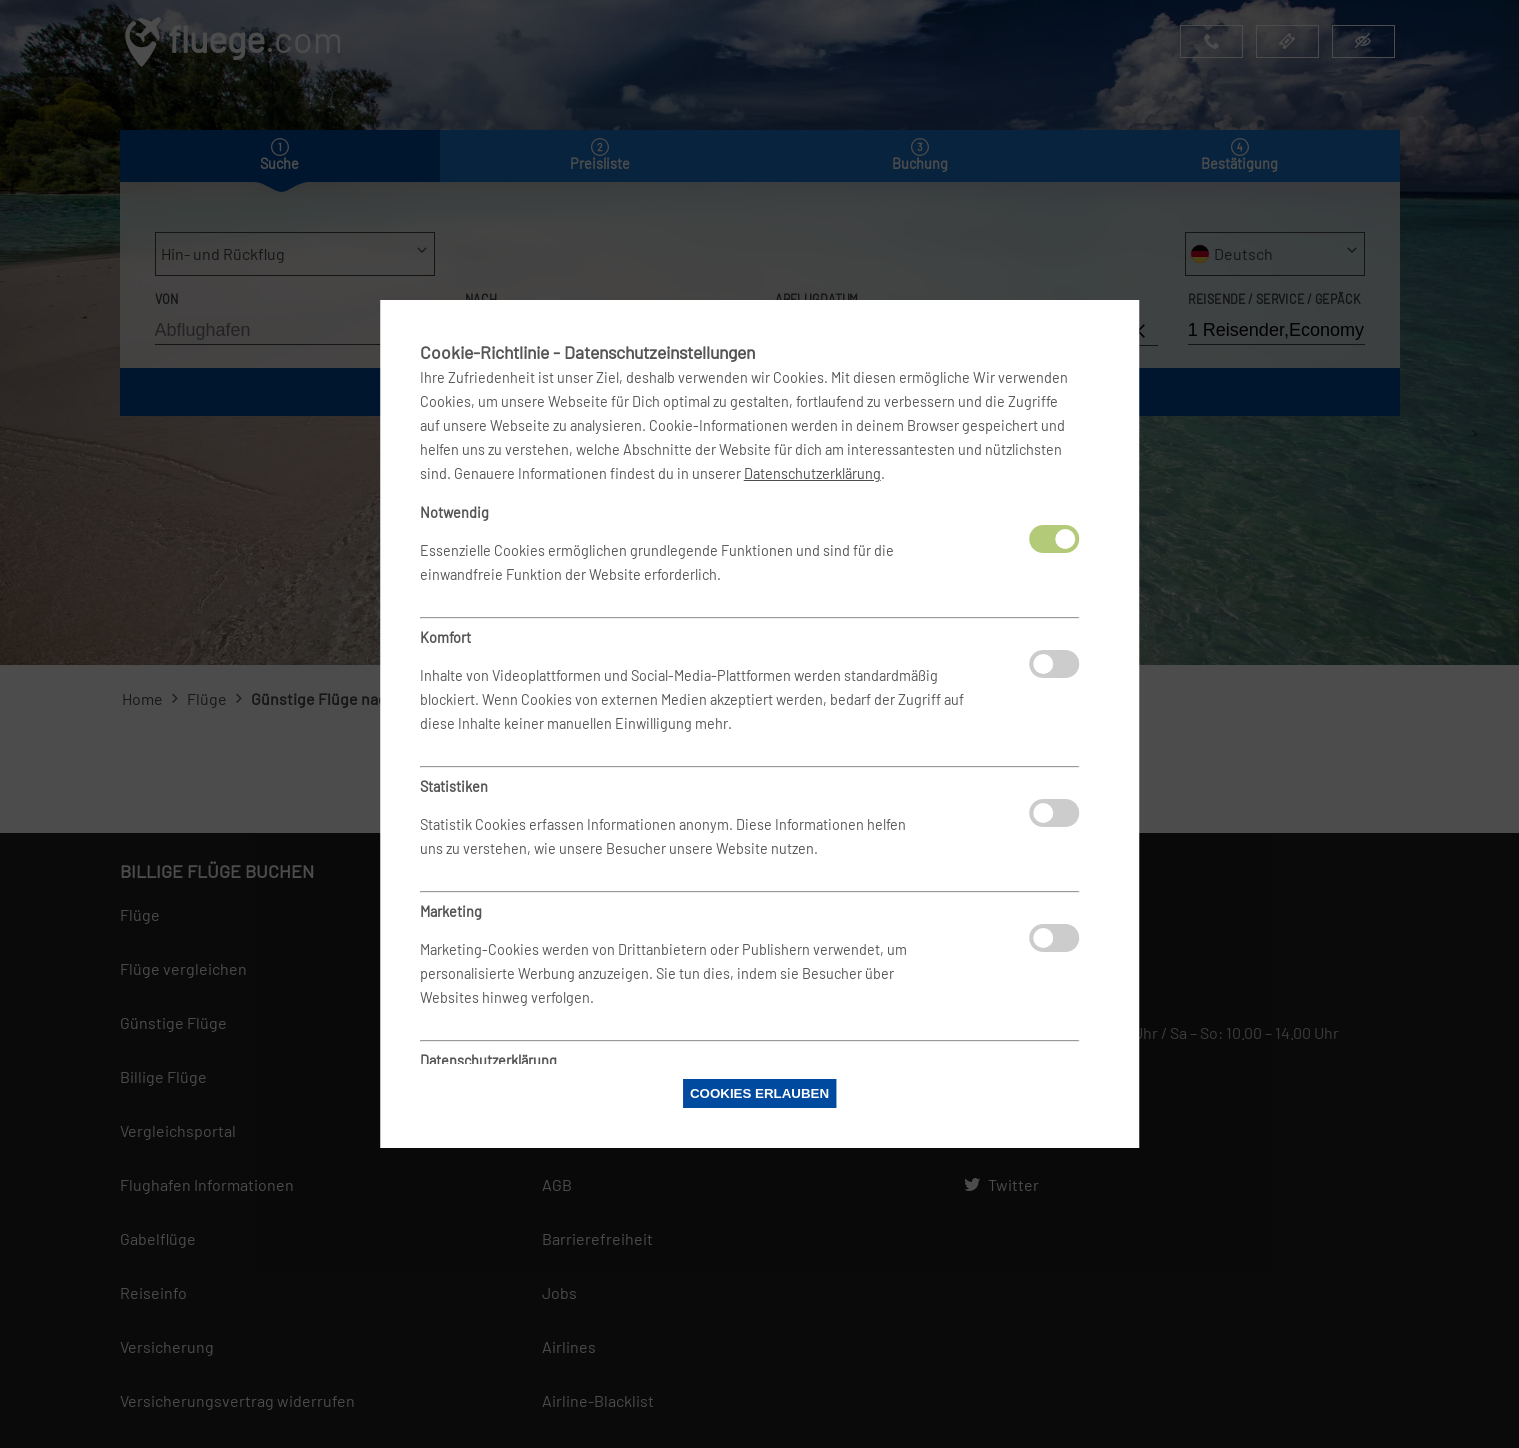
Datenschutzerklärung (812, 473)
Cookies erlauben (759, 1093)
